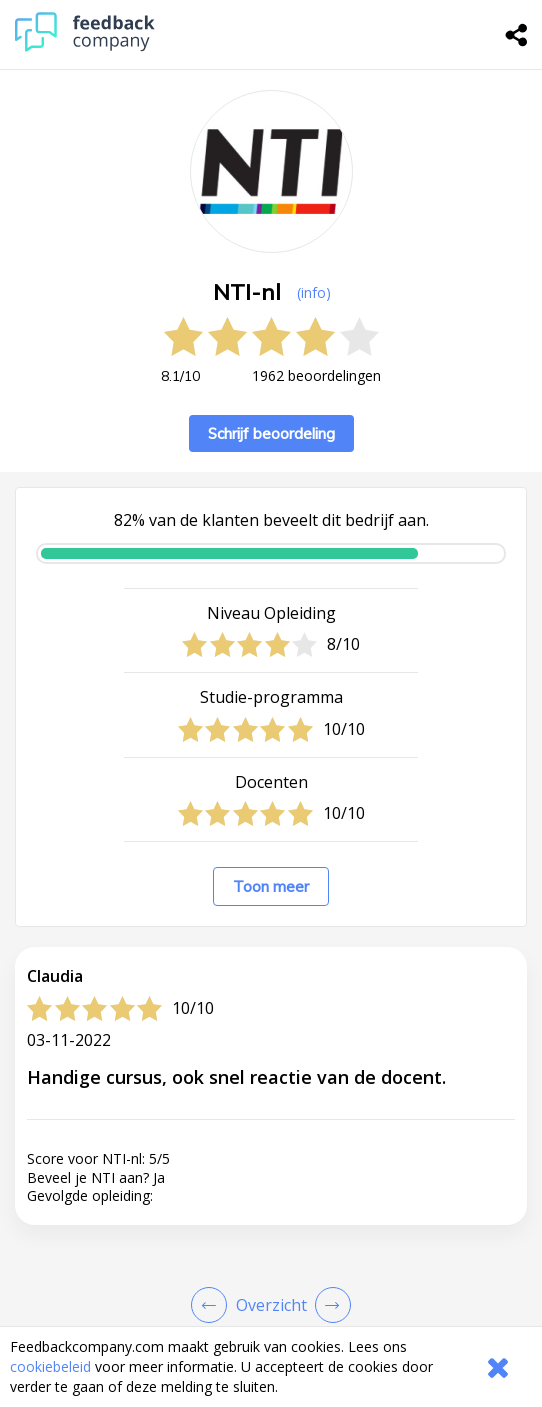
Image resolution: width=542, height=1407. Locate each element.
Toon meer (271, 886)
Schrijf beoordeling (271, 433)
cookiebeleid (50, 1366)
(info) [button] (314, 292)
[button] (271, 1235)
